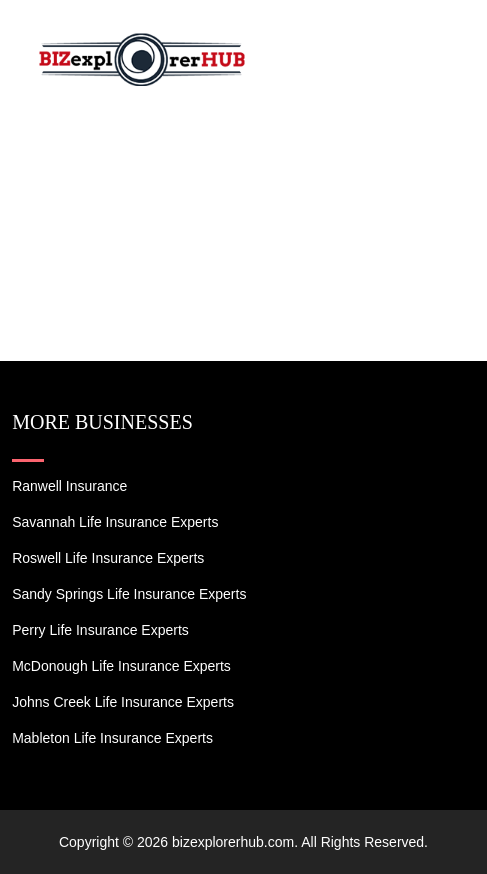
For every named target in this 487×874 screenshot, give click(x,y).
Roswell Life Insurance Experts (108, 558)
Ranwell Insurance (69, 486)
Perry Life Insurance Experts (100, 630)
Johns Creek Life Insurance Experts (123, 702)
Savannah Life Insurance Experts (115, 522)
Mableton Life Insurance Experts (112, 738)
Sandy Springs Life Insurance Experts (129, 594)
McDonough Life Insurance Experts (121, 666)
